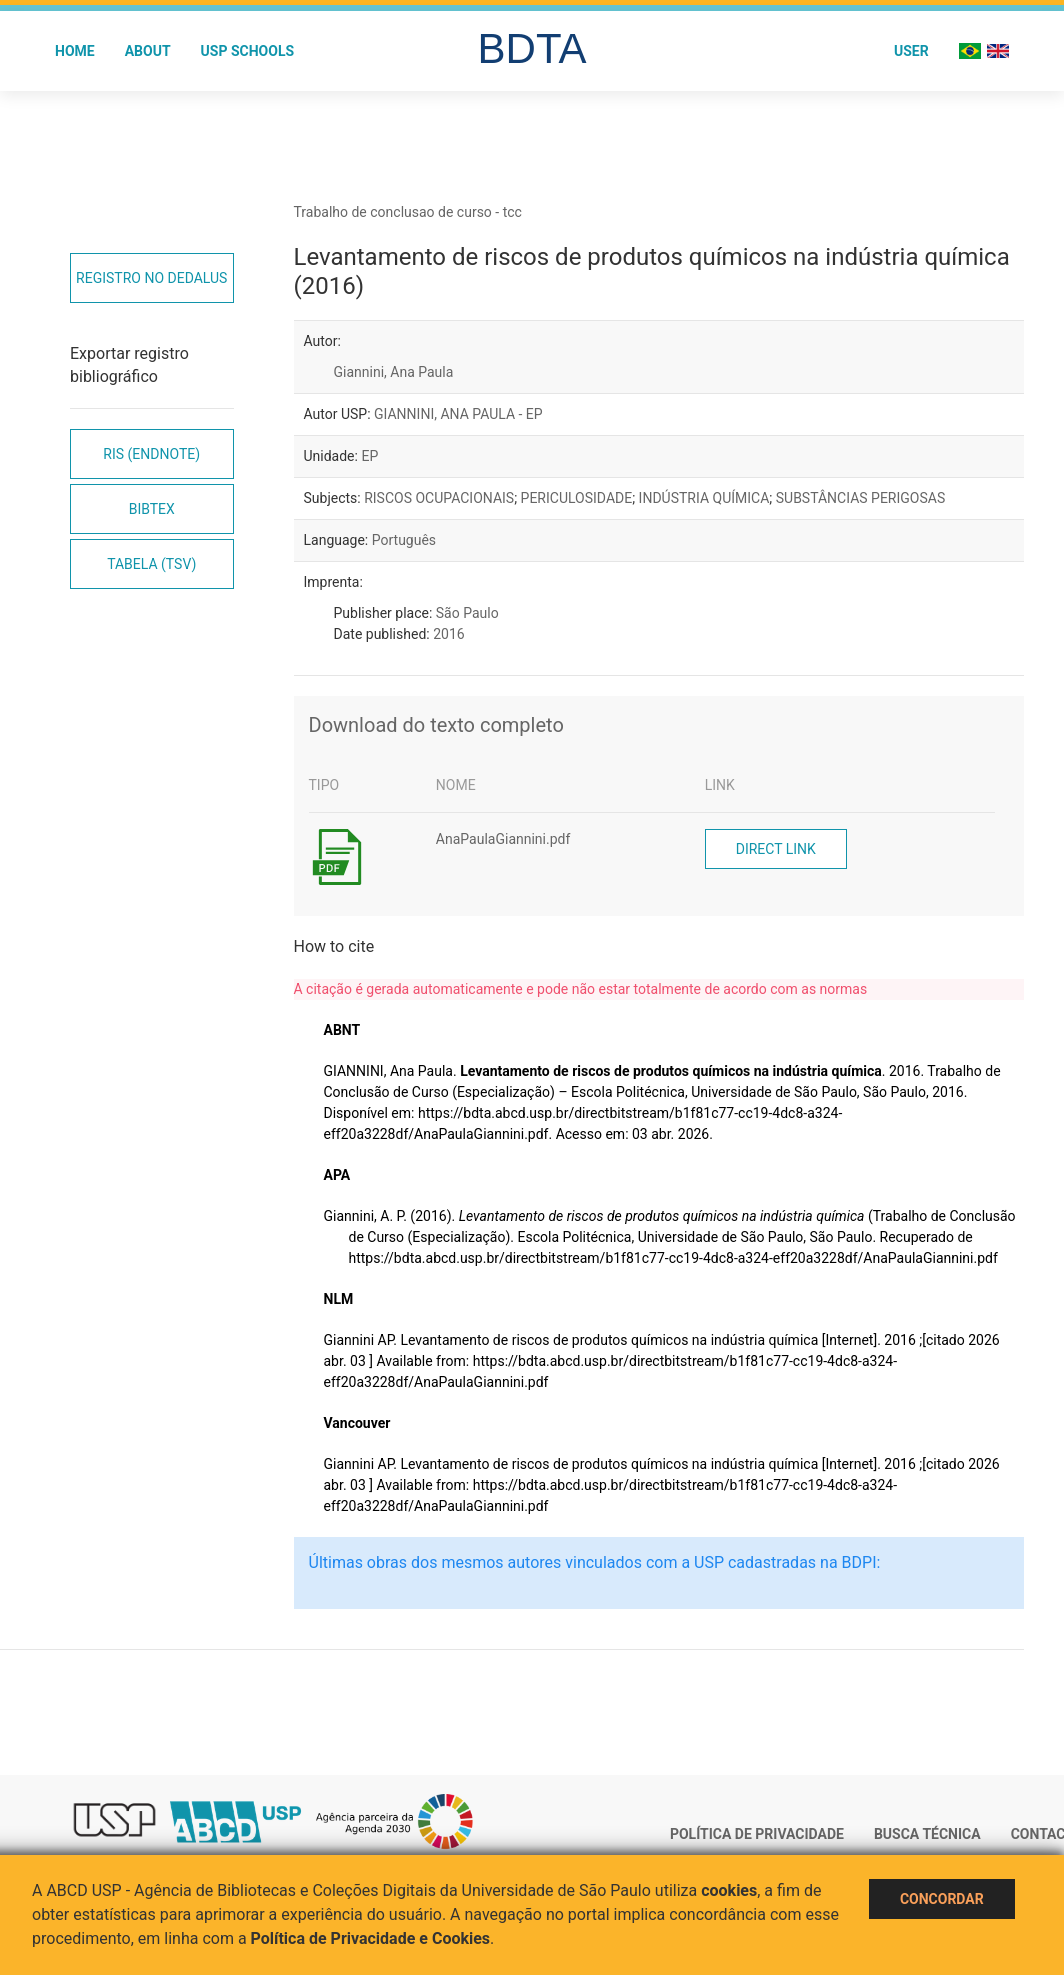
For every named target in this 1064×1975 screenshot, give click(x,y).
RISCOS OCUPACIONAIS (439, 498)
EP (369, 456)
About (148, 51)
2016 (448, 634)
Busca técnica (927, 1834)
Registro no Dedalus (151, 278)
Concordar (942, 1899)
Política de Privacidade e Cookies (371, 1938)
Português (404, 540)
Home (75, 51)
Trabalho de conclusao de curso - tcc (408, 212)
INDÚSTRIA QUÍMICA (704, 498)
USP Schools (248, 51)
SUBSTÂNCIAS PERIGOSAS (860, 498)
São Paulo (467, 613)
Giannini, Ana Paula (394, 372)
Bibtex (152, 509)
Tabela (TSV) (151, 564)
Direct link (776, 849)
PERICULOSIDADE (577, 498)
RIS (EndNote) (151, 454)
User (911, 51)
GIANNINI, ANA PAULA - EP (458, 414)
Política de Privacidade (757, 1834)
